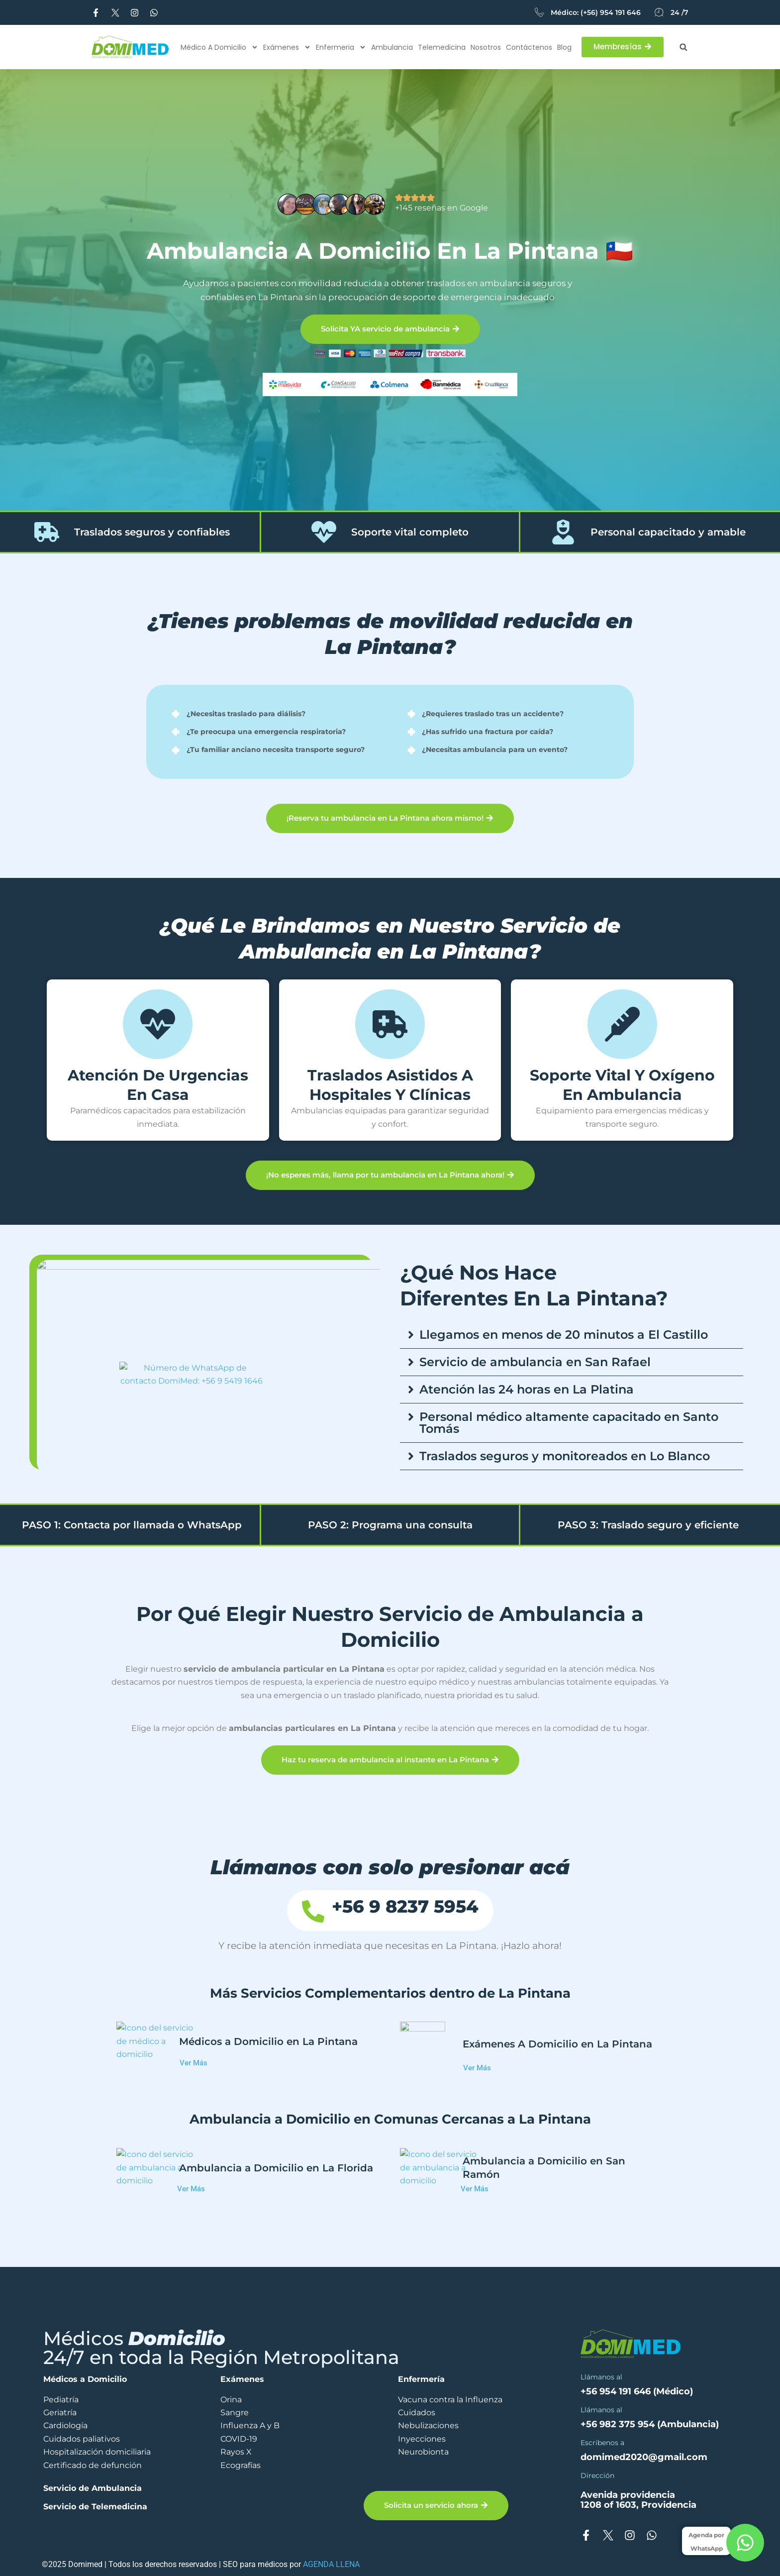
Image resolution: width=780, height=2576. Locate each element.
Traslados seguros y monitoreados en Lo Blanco (564, 1456)
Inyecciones (422, 2439)
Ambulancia (392, 47)
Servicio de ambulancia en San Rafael (535, 1362)
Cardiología (65, 2425)
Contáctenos (529, 47)
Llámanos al (601, 2376)
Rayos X (236, 2452)
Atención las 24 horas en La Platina (526, 1389)
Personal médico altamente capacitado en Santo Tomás (568, 1422)
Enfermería (421, 2379)
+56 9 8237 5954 (398, 1909)
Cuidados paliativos (81, 2439)
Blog (564, 47)
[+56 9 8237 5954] (347, 1911)
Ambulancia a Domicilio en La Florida (276, 2170)
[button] (683, 47)
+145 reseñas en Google (441, 208)
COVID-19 (238, 2439)
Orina (231, 2399)
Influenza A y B (250, 2425)
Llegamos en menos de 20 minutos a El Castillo (563, 1334)
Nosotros (486, 47)
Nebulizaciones (428, 2425)
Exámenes (287, 47)
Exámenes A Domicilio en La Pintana (557, 2044)
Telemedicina (442, 47)
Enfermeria (341, 47)
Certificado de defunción (92, 2465)
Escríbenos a (602, 2442)
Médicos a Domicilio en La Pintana (268, 2044)
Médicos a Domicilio (85, 2379)
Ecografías (240, 2465)
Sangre (234, 2412)
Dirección (597, 2475)
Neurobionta (423, 2452)
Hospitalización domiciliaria (97, 2452)
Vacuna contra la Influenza (450, 2399)
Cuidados (416, 2412)
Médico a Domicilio (219, 47)
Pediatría (61, 2399)
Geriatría (60, 2412)
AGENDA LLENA (331, 2564)
